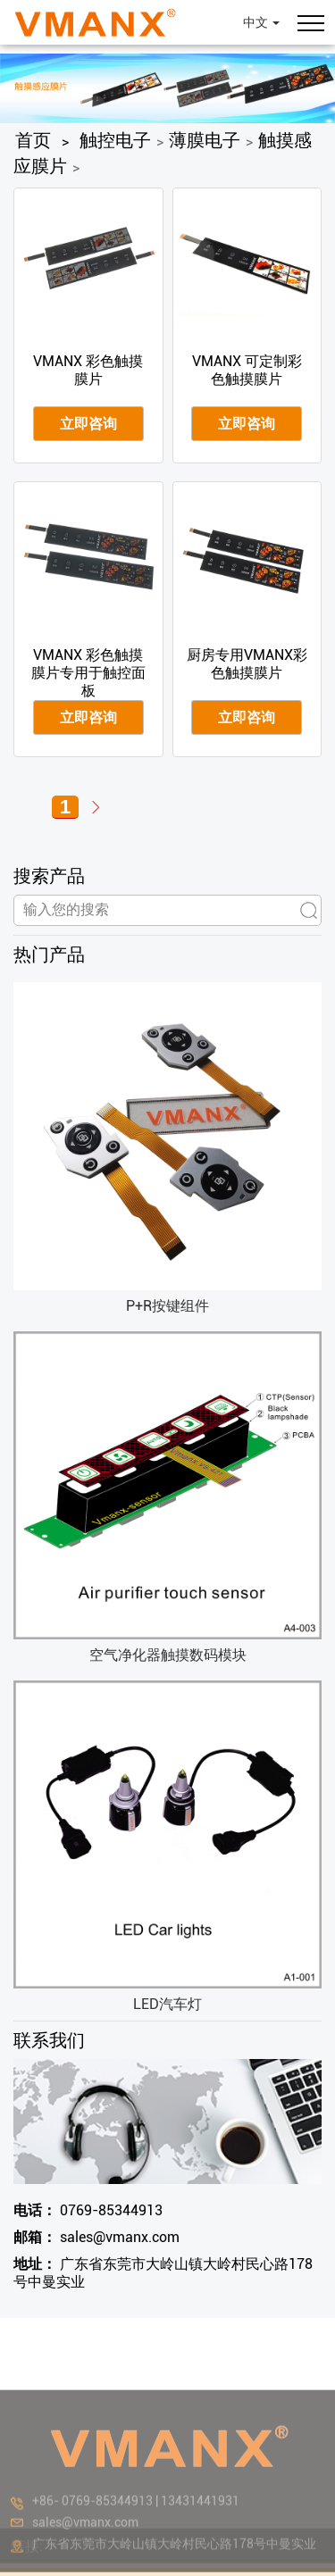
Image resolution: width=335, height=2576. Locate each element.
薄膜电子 (204, 140)
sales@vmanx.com (96, 2237)
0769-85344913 (88, 2210)
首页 (33, 140)
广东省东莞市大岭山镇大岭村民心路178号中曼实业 (163, 2272)
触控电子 (115, 140)
